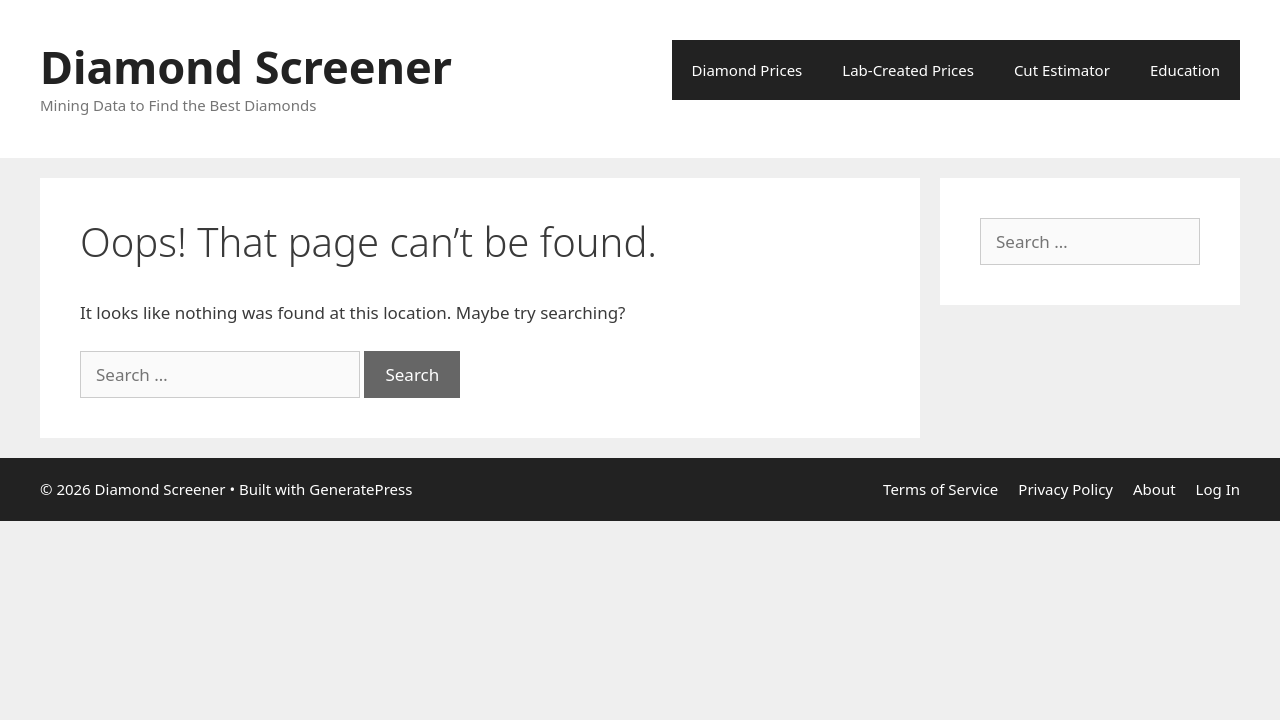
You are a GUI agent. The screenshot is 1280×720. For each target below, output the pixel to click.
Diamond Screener (246, 66)
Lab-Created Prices (908, 70)
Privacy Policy (1065, 489)
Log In (1218, 489)
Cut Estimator (1062, 70)
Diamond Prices (747, 70)
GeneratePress (360, 489)
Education (1185, 70)
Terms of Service (940, 489)
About (1154, 489)
